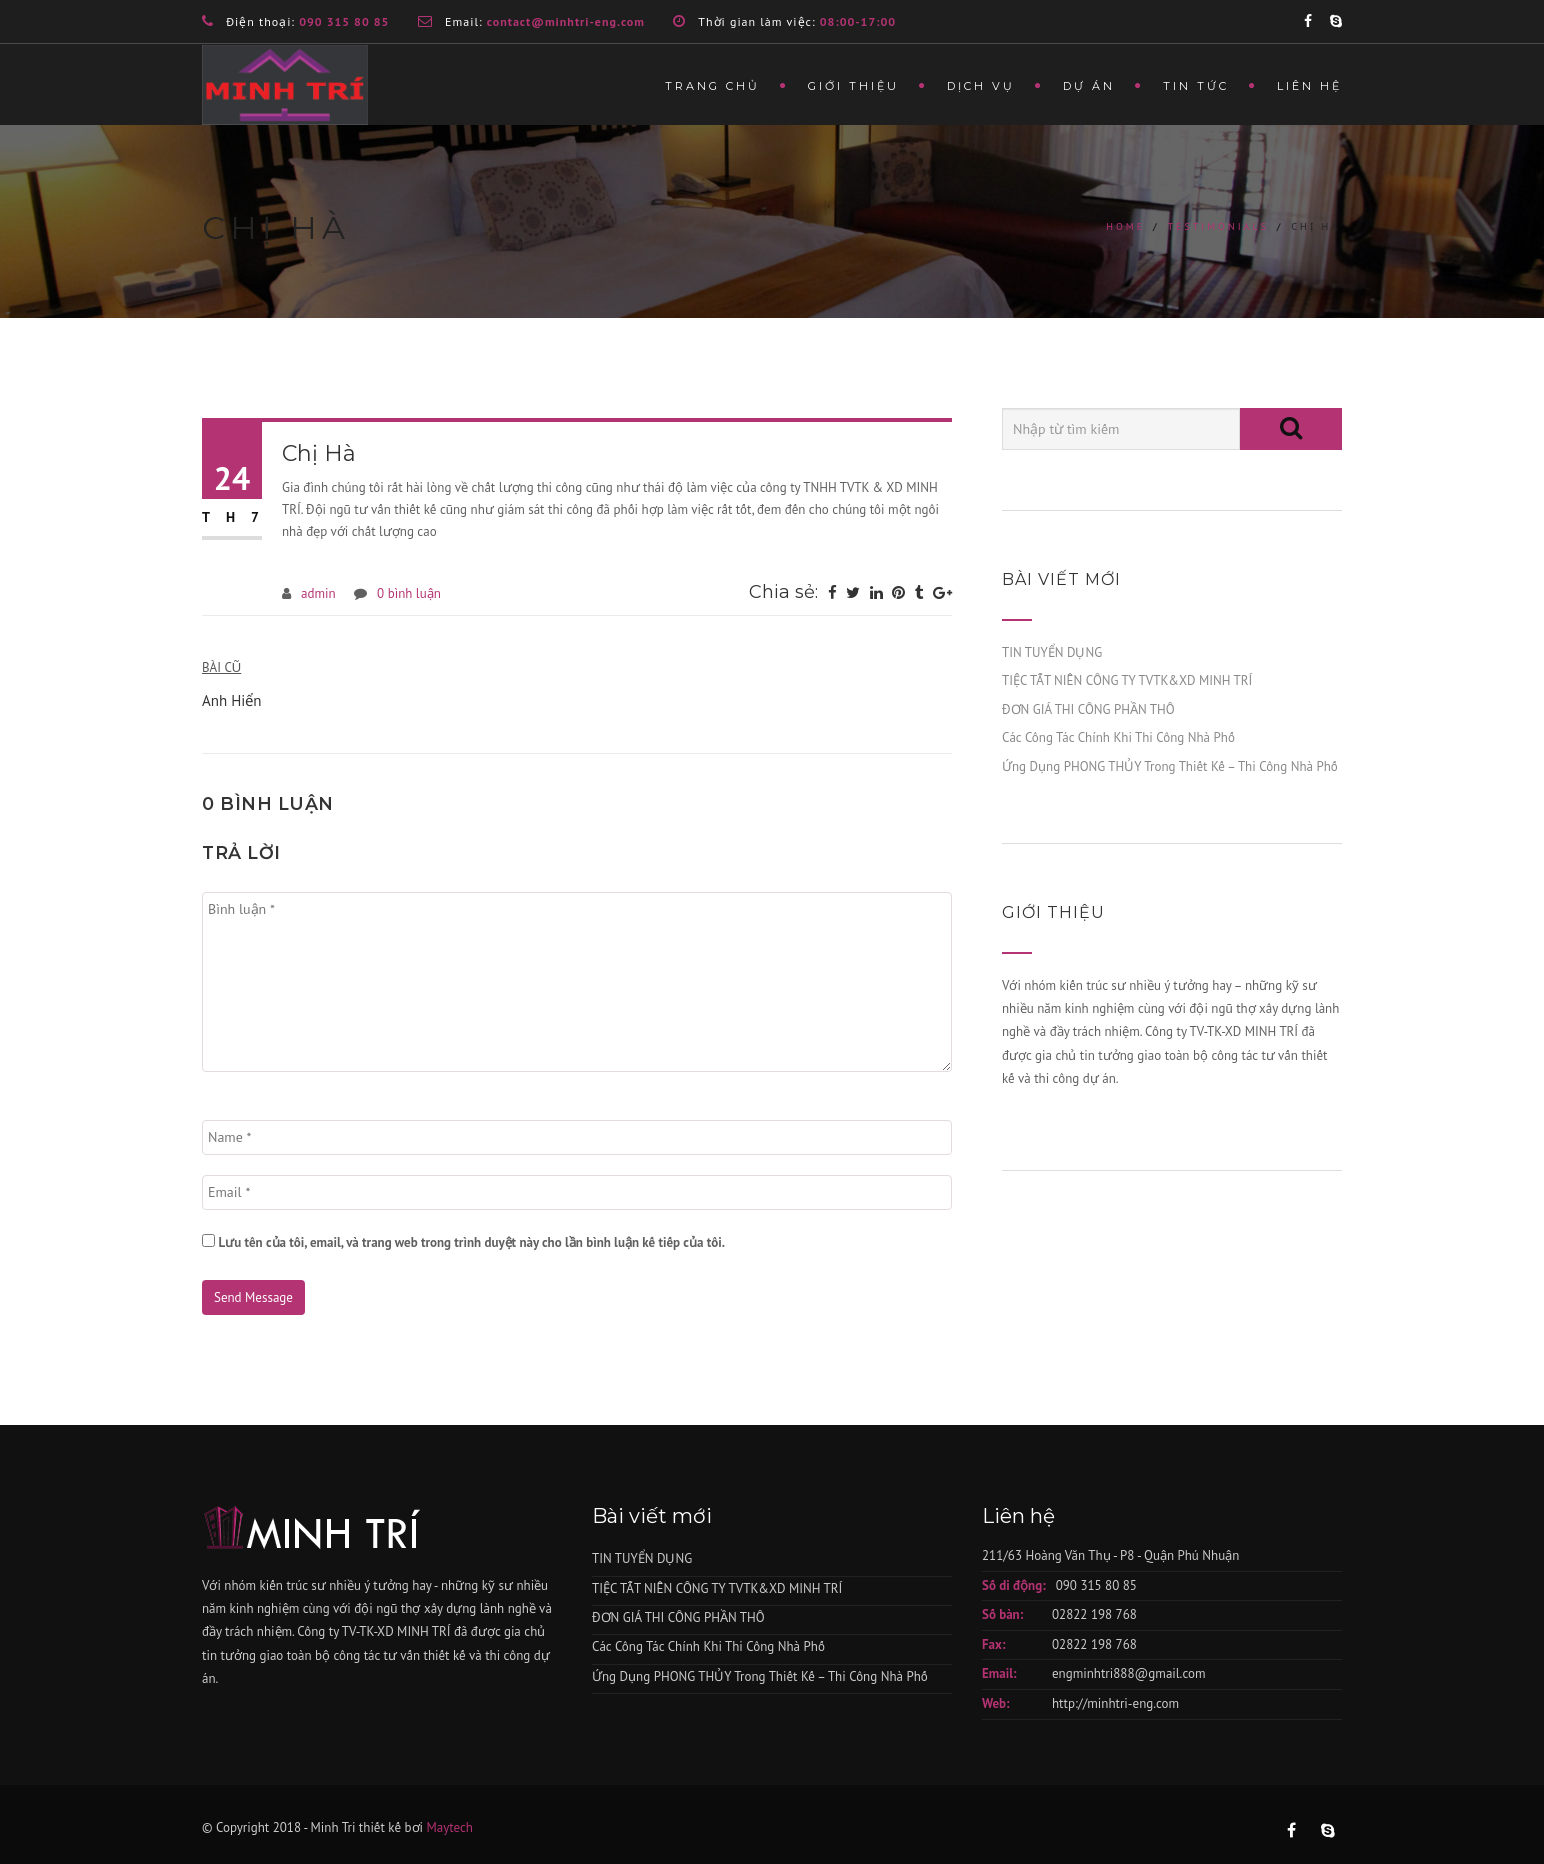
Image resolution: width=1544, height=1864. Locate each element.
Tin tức (1196, 86)
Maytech (449, 1827)
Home (1125, 226)
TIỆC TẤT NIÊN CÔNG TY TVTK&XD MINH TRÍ (1127, 680)
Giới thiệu (853, 86)
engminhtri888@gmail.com (1129, 1673)
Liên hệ (1309, 86)
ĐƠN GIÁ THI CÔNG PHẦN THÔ (1088, 709)
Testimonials (1217, 226)
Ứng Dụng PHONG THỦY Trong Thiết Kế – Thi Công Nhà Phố (1170, 766)
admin (318, 593)
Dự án (1089, 86)
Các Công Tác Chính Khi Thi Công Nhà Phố (1118, 737)
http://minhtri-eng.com (1115, 1703)
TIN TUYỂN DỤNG (1052, 652)
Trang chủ (712, 86)
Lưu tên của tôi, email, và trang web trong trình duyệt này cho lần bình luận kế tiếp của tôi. (471, 1242)
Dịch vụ (981, 86)
